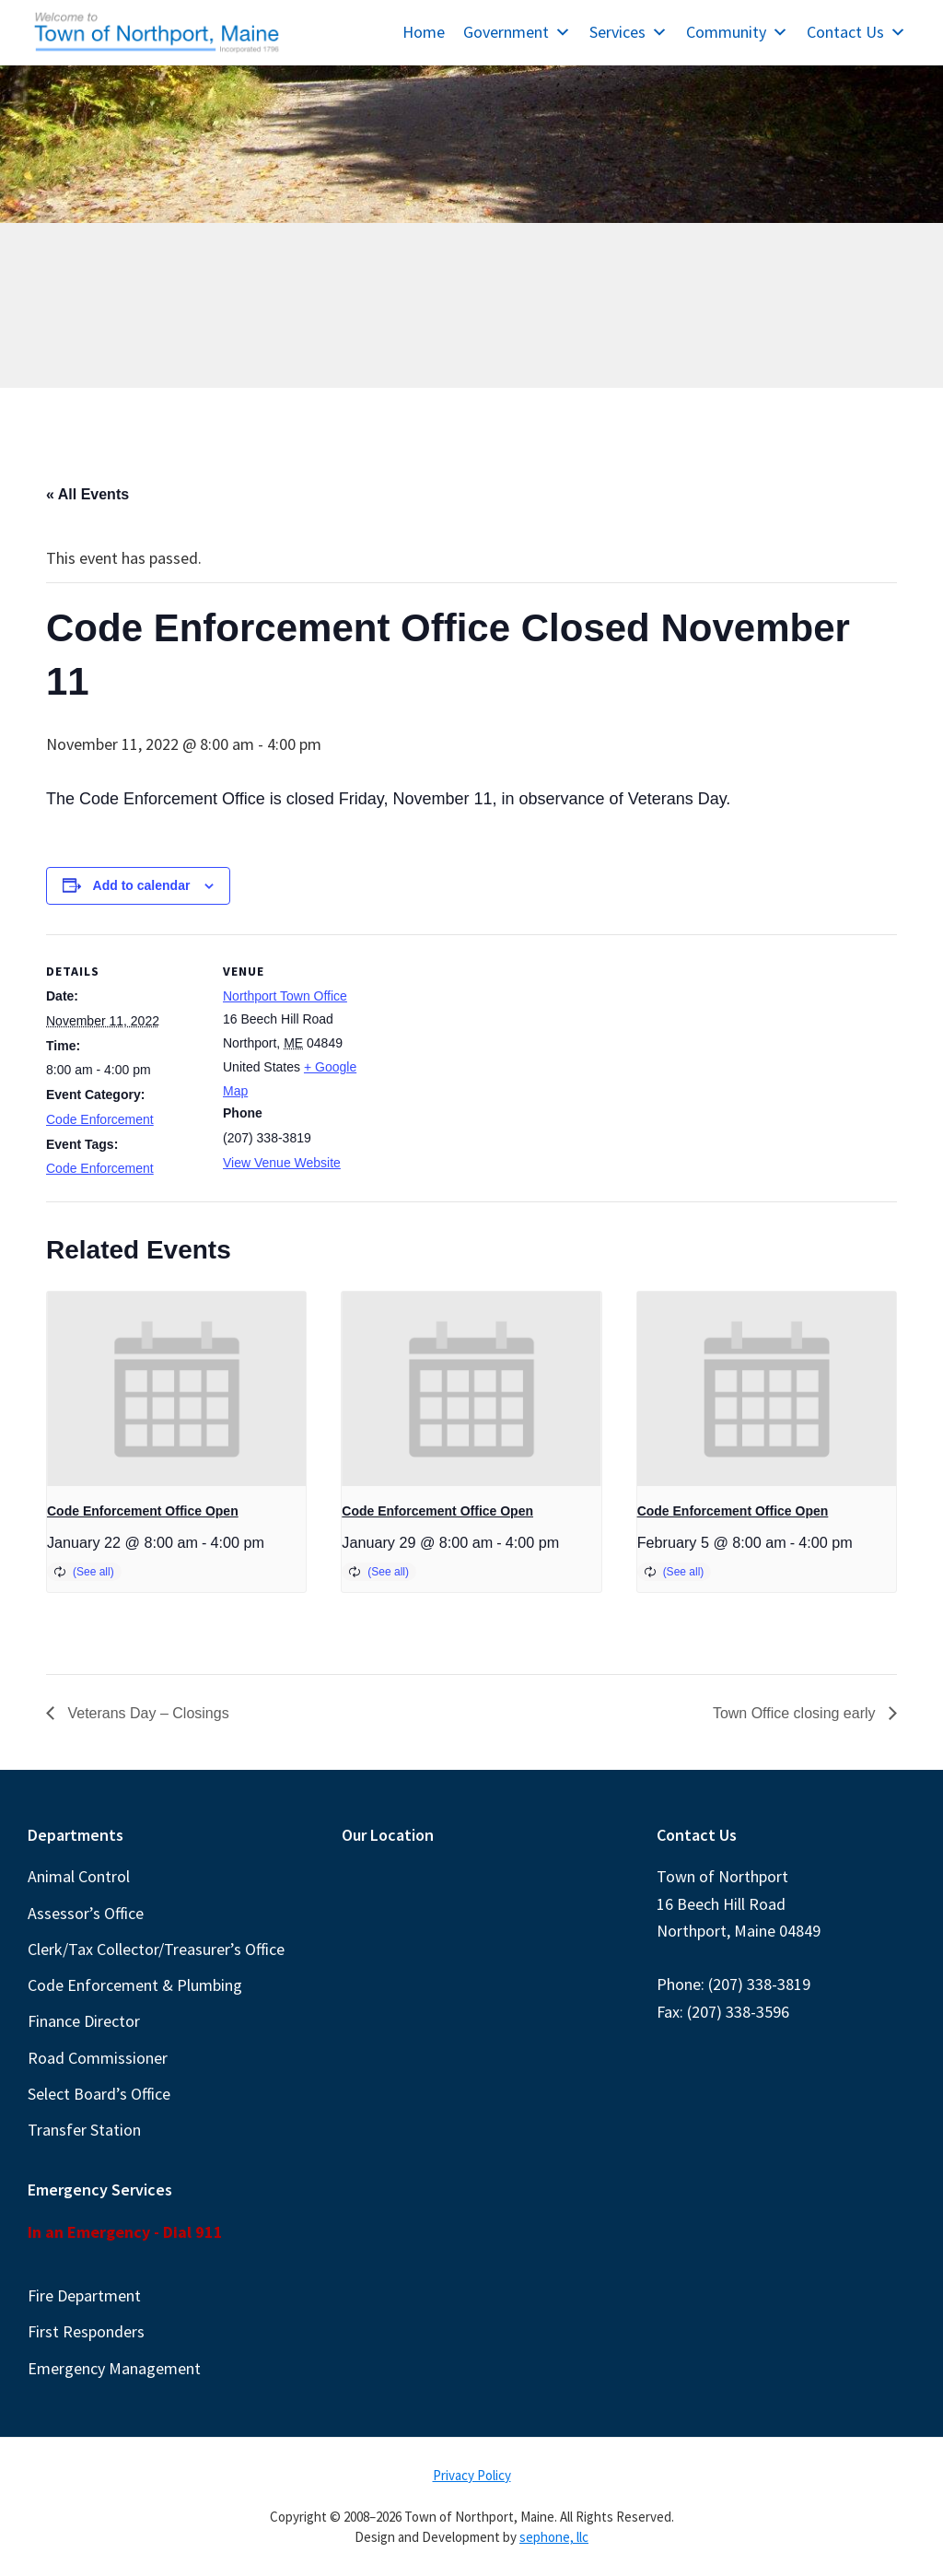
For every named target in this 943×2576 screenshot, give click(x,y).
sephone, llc (553, 2537)
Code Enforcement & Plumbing (135, 1985)
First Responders (86, 2331)
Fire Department (84, 2295)
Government (517, 31)
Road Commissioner (98, 2057)
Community (737, 31)
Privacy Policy (472, 2475)
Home (423, 31)
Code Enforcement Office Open (143, 1511)
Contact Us (856, 31)
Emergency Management (114, 2368)
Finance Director (84, 2021)
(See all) (93, 1571)
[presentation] (176, 1389)
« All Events (87, 494)
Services (628, 31)
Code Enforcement (100, 1119)
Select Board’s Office (99, 2093)
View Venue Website (282, 1162)
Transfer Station (84, 2129)
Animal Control (79, 1876)
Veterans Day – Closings (146, 1713)
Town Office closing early (796, 1713)
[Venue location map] (497, 1062)
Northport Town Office (285, 996)
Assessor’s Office (86, 1913)
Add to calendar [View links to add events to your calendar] (142, 885)
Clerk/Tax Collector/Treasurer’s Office (156, 1949)
